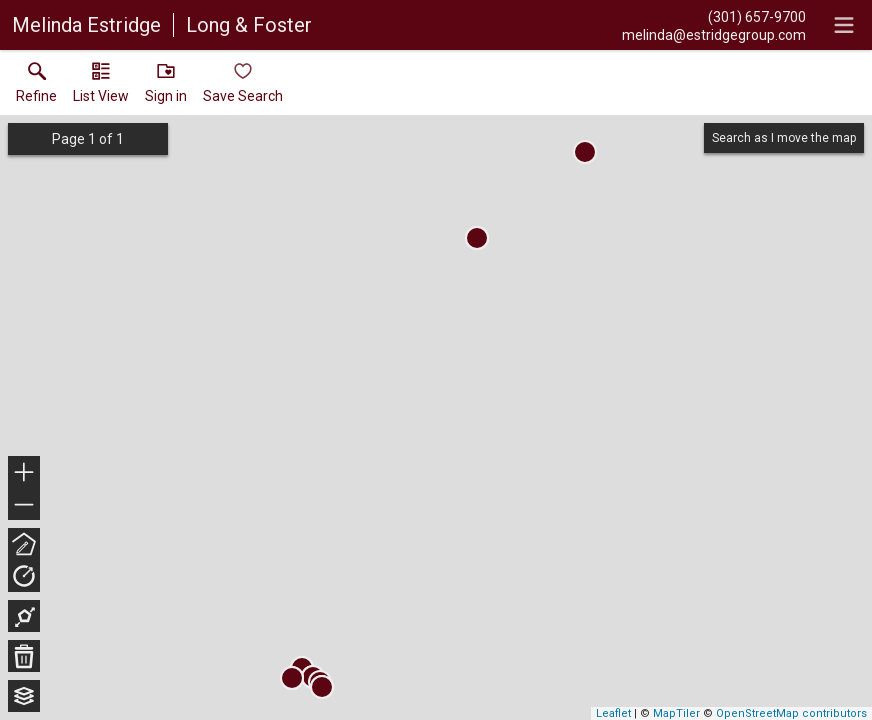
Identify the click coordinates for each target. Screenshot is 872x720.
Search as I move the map (784, 138)
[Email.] (714, 34)
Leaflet (613, 713)
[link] (36, 87)
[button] (101, 87)
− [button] (24, 505)
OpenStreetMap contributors (791, 713)
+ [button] (24, 474)
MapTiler (676, 713)
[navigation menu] (844, 25)
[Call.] (714, 16)
